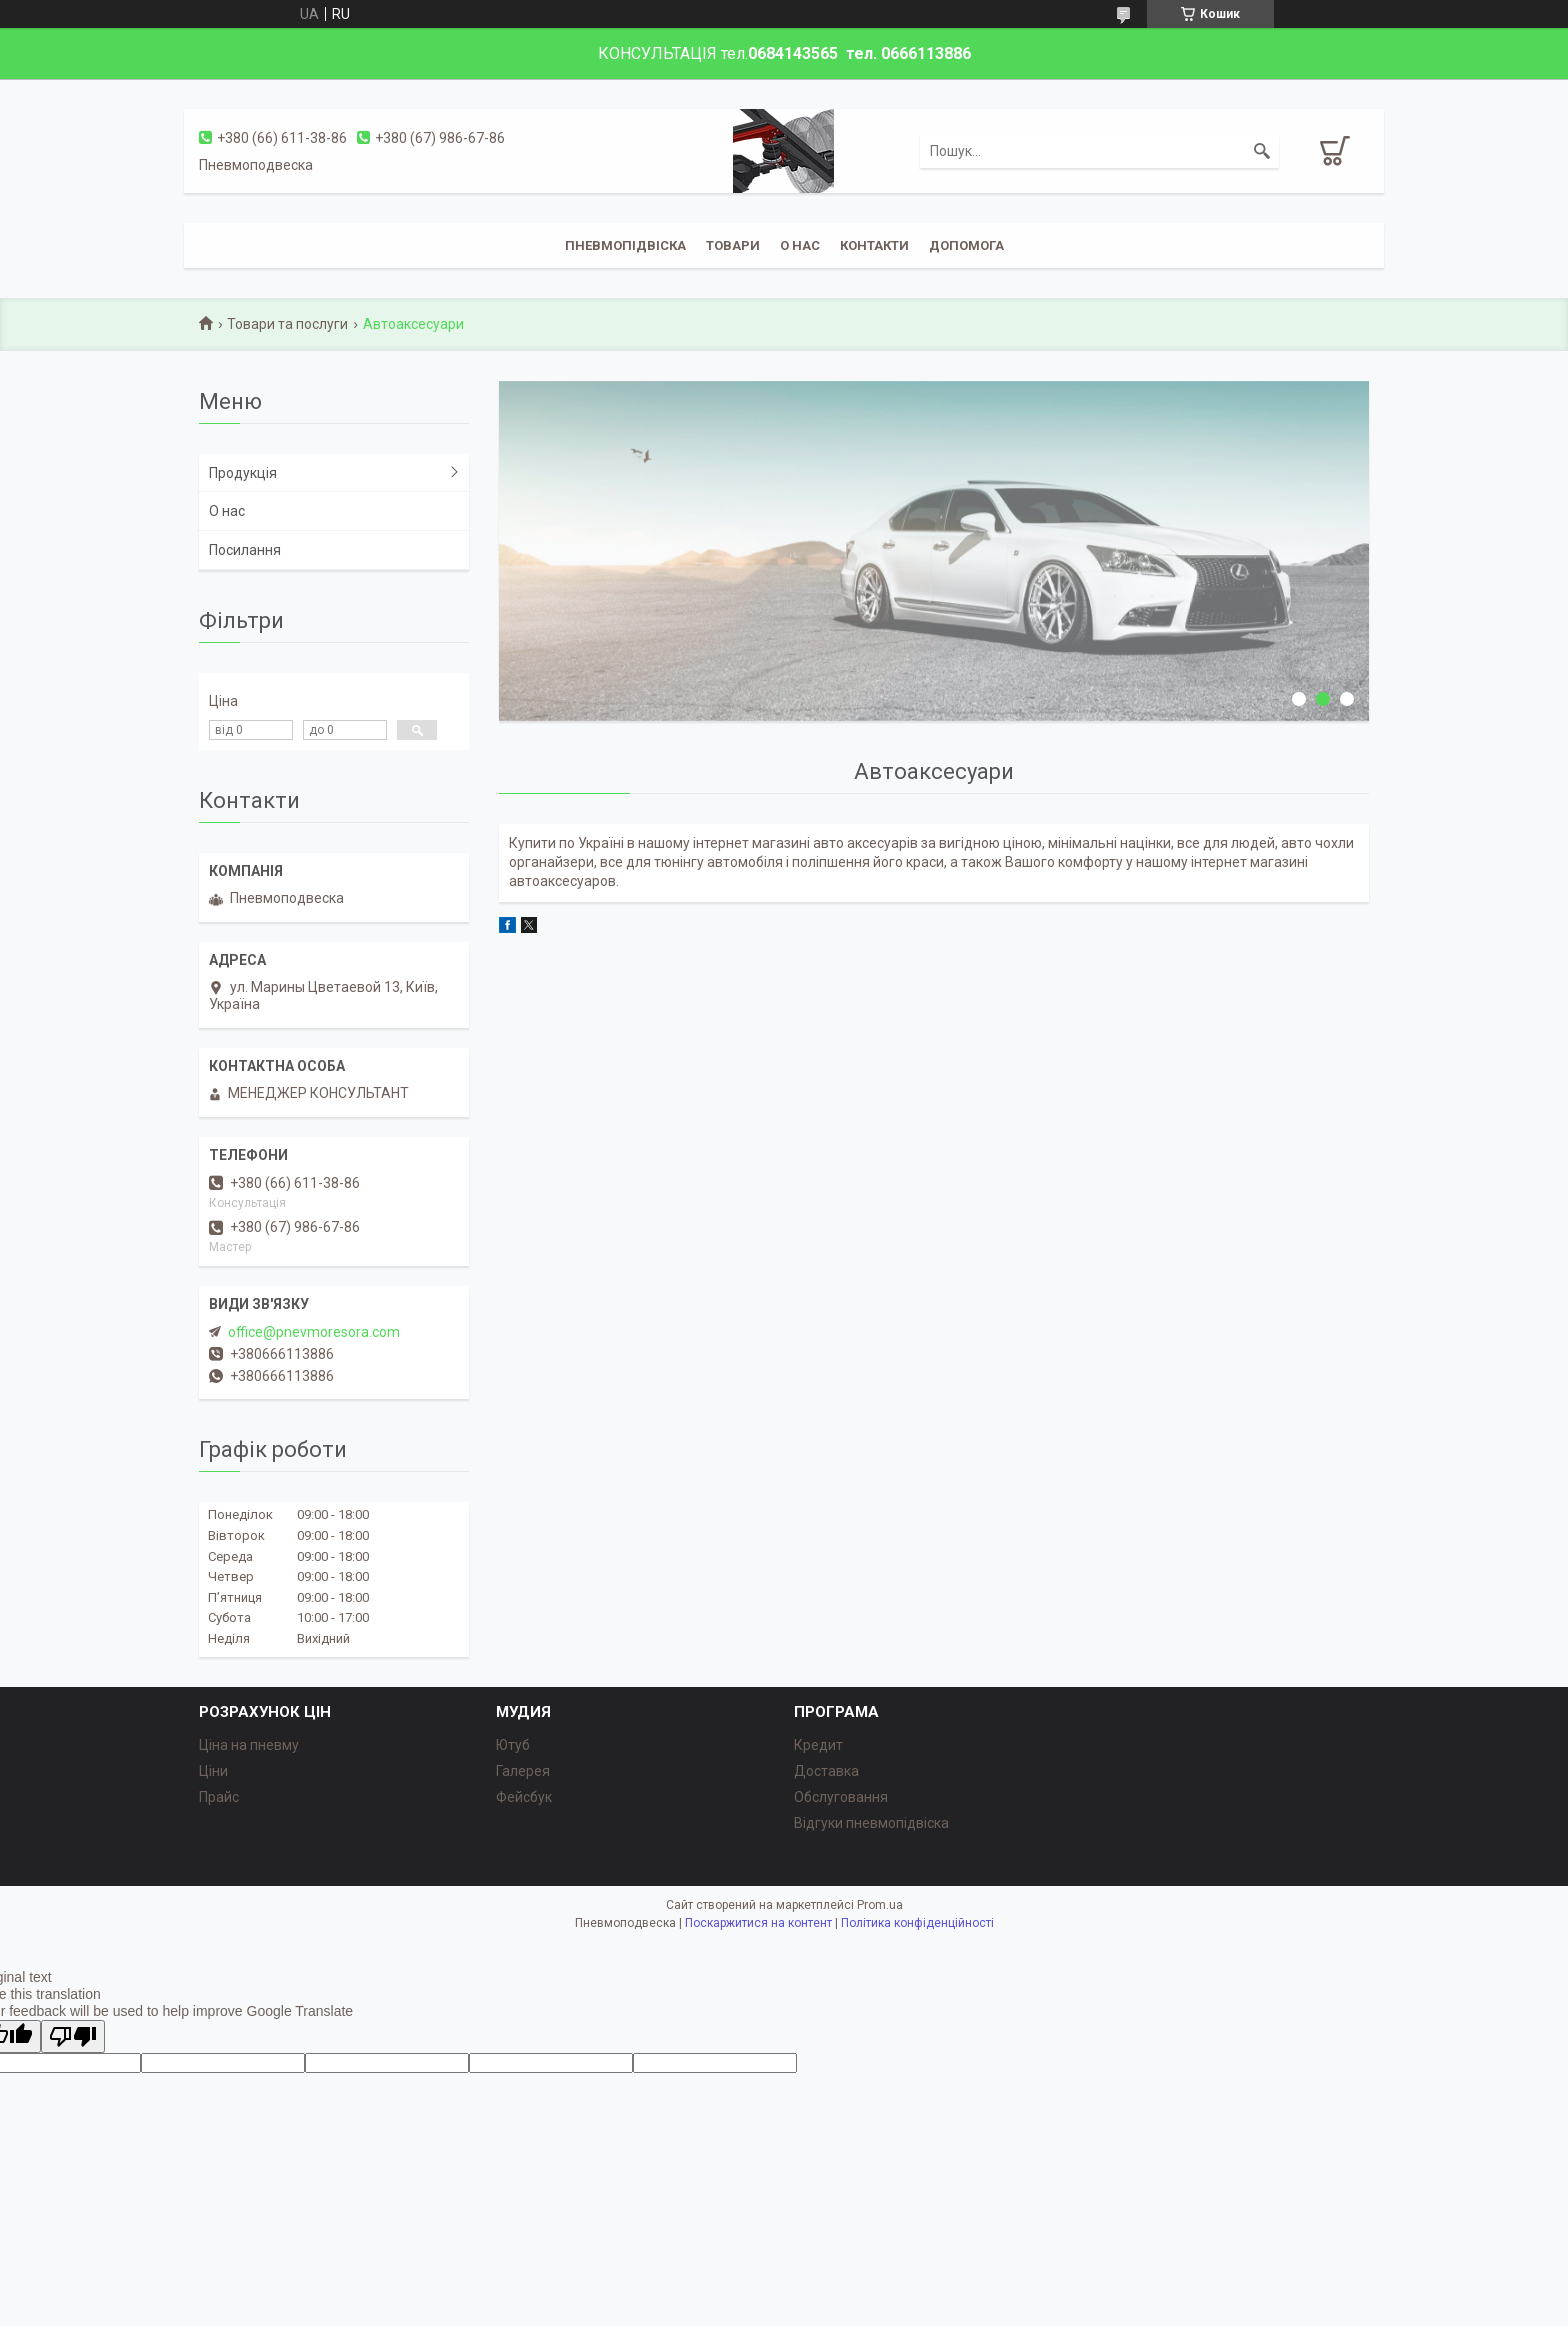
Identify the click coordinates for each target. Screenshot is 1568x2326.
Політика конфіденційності (917, 1923)
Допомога (966, 245)
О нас (227, 511)
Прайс (219, 1797)
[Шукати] (1262, 151)
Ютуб (513, 1745)
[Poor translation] (73, 2036)
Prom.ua (880, 1905)
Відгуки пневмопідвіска (871, 1823)
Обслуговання (841, 1797)
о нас (800, 245)
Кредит (818, 1745)
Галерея (523, 1771)
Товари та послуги (287, 324)
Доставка (826, 1771)
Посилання (245, 550)
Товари (733, 245)
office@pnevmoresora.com (314, 1332)
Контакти (874, 245)
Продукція (243, 473)
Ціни (213, 1771)
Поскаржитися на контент (758, 1923)
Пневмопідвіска (625, 245)
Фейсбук (524, 1797)
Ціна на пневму (249, 1745)
